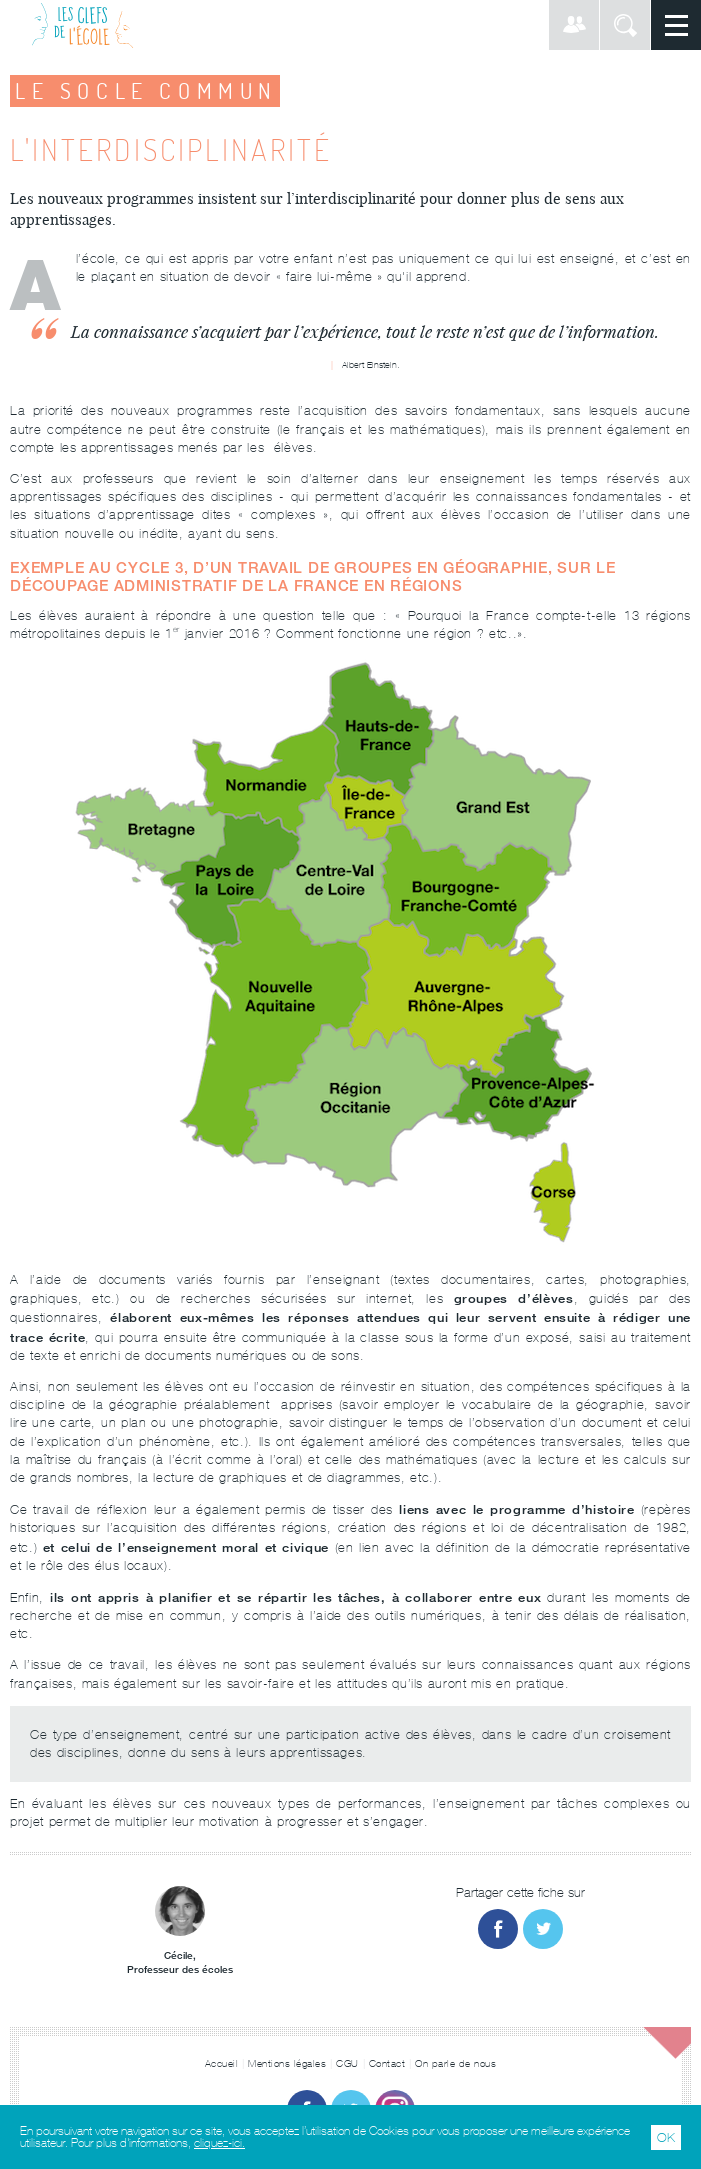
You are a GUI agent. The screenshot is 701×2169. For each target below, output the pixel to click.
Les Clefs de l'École (82, 25)
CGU (347, 2063)
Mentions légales (287, 2063)
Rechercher (625, 25)
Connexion (574, 25)
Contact (387, 2063)
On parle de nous (455, 2063)
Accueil (222, 2063)
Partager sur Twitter (543, 1929)
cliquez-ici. (219, 2143)
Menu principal (676, 25)
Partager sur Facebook (498, 1929)
